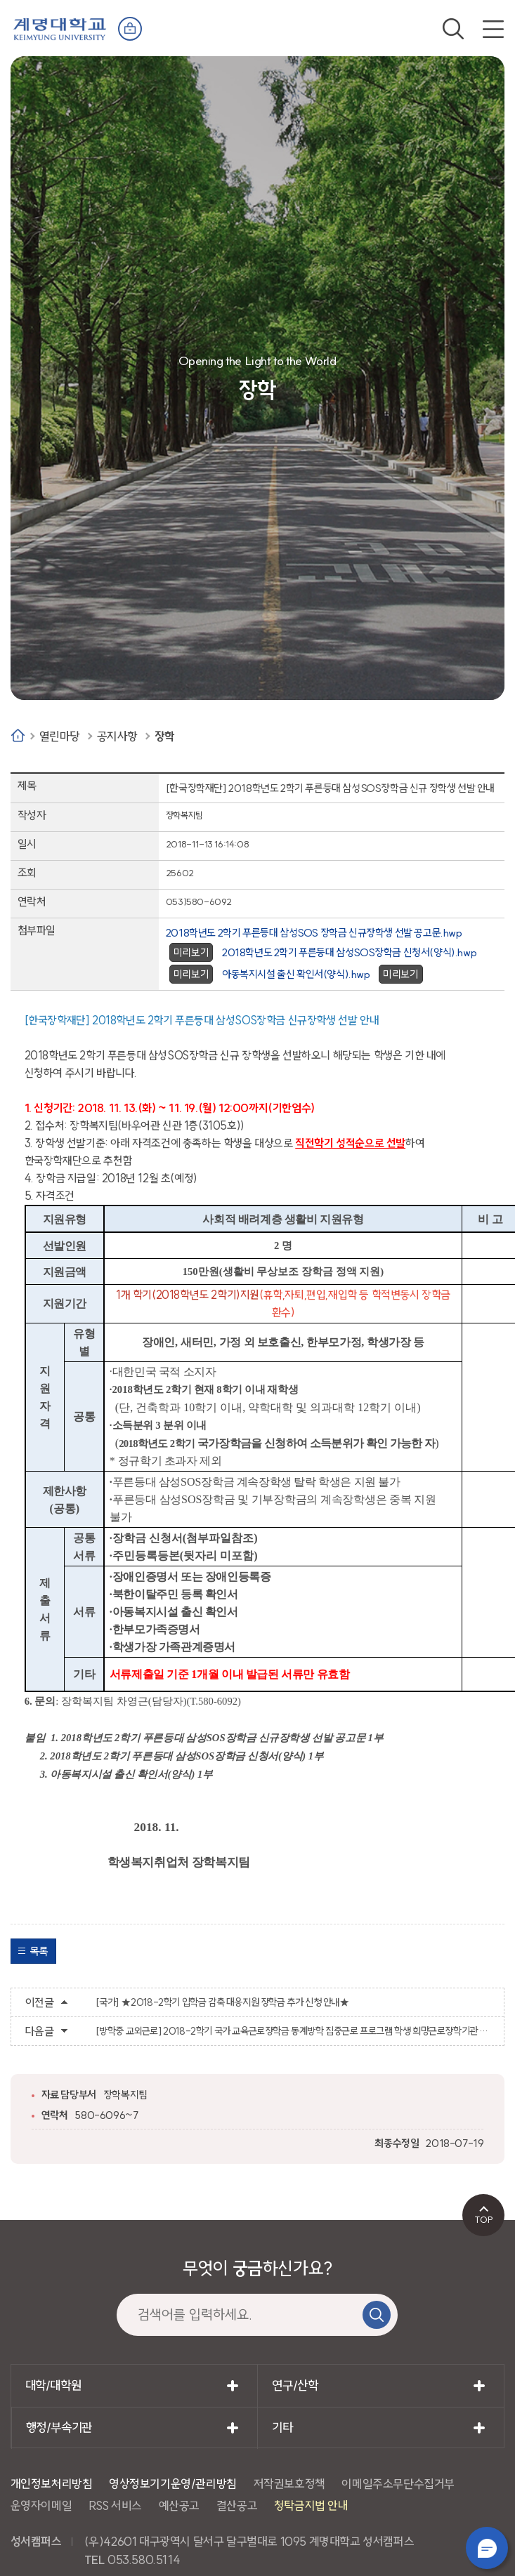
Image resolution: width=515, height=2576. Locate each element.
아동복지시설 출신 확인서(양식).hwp (296, 974)
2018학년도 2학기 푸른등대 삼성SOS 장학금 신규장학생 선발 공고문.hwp (314, 932)
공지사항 (117, 736)
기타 (282, 2427)
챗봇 (487, 2548)
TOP (483, 2219)
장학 (165, 736)
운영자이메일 (41, 2505)
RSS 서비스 (115, 2505)
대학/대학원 (53, 2385)
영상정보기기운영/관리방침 (173, 2483)
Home (18, 735)
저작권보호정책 (289, 2483)
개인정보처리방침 (52, 2483)
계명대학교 (60, 28)
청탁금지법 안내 (311, 2505)
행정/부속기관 (59, 2427)
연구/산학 (295, 2385)
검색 (453, 29)
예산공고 (179, 2505)
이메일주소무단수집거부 (398, 2483)
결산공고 (236, 2505)
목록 (39, 1951)
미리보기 (191, 952)
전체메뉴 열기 (493, 29)
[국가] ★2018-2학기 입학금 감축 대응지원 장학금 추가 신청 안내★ (223, 2002)
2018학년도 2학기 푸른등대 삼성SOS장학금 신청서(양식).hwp (349, 952)
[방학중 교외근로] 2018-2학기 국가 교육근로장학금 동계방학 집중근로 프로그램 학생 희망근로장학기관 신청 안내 (293, 2031)
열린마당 (59, 736)
